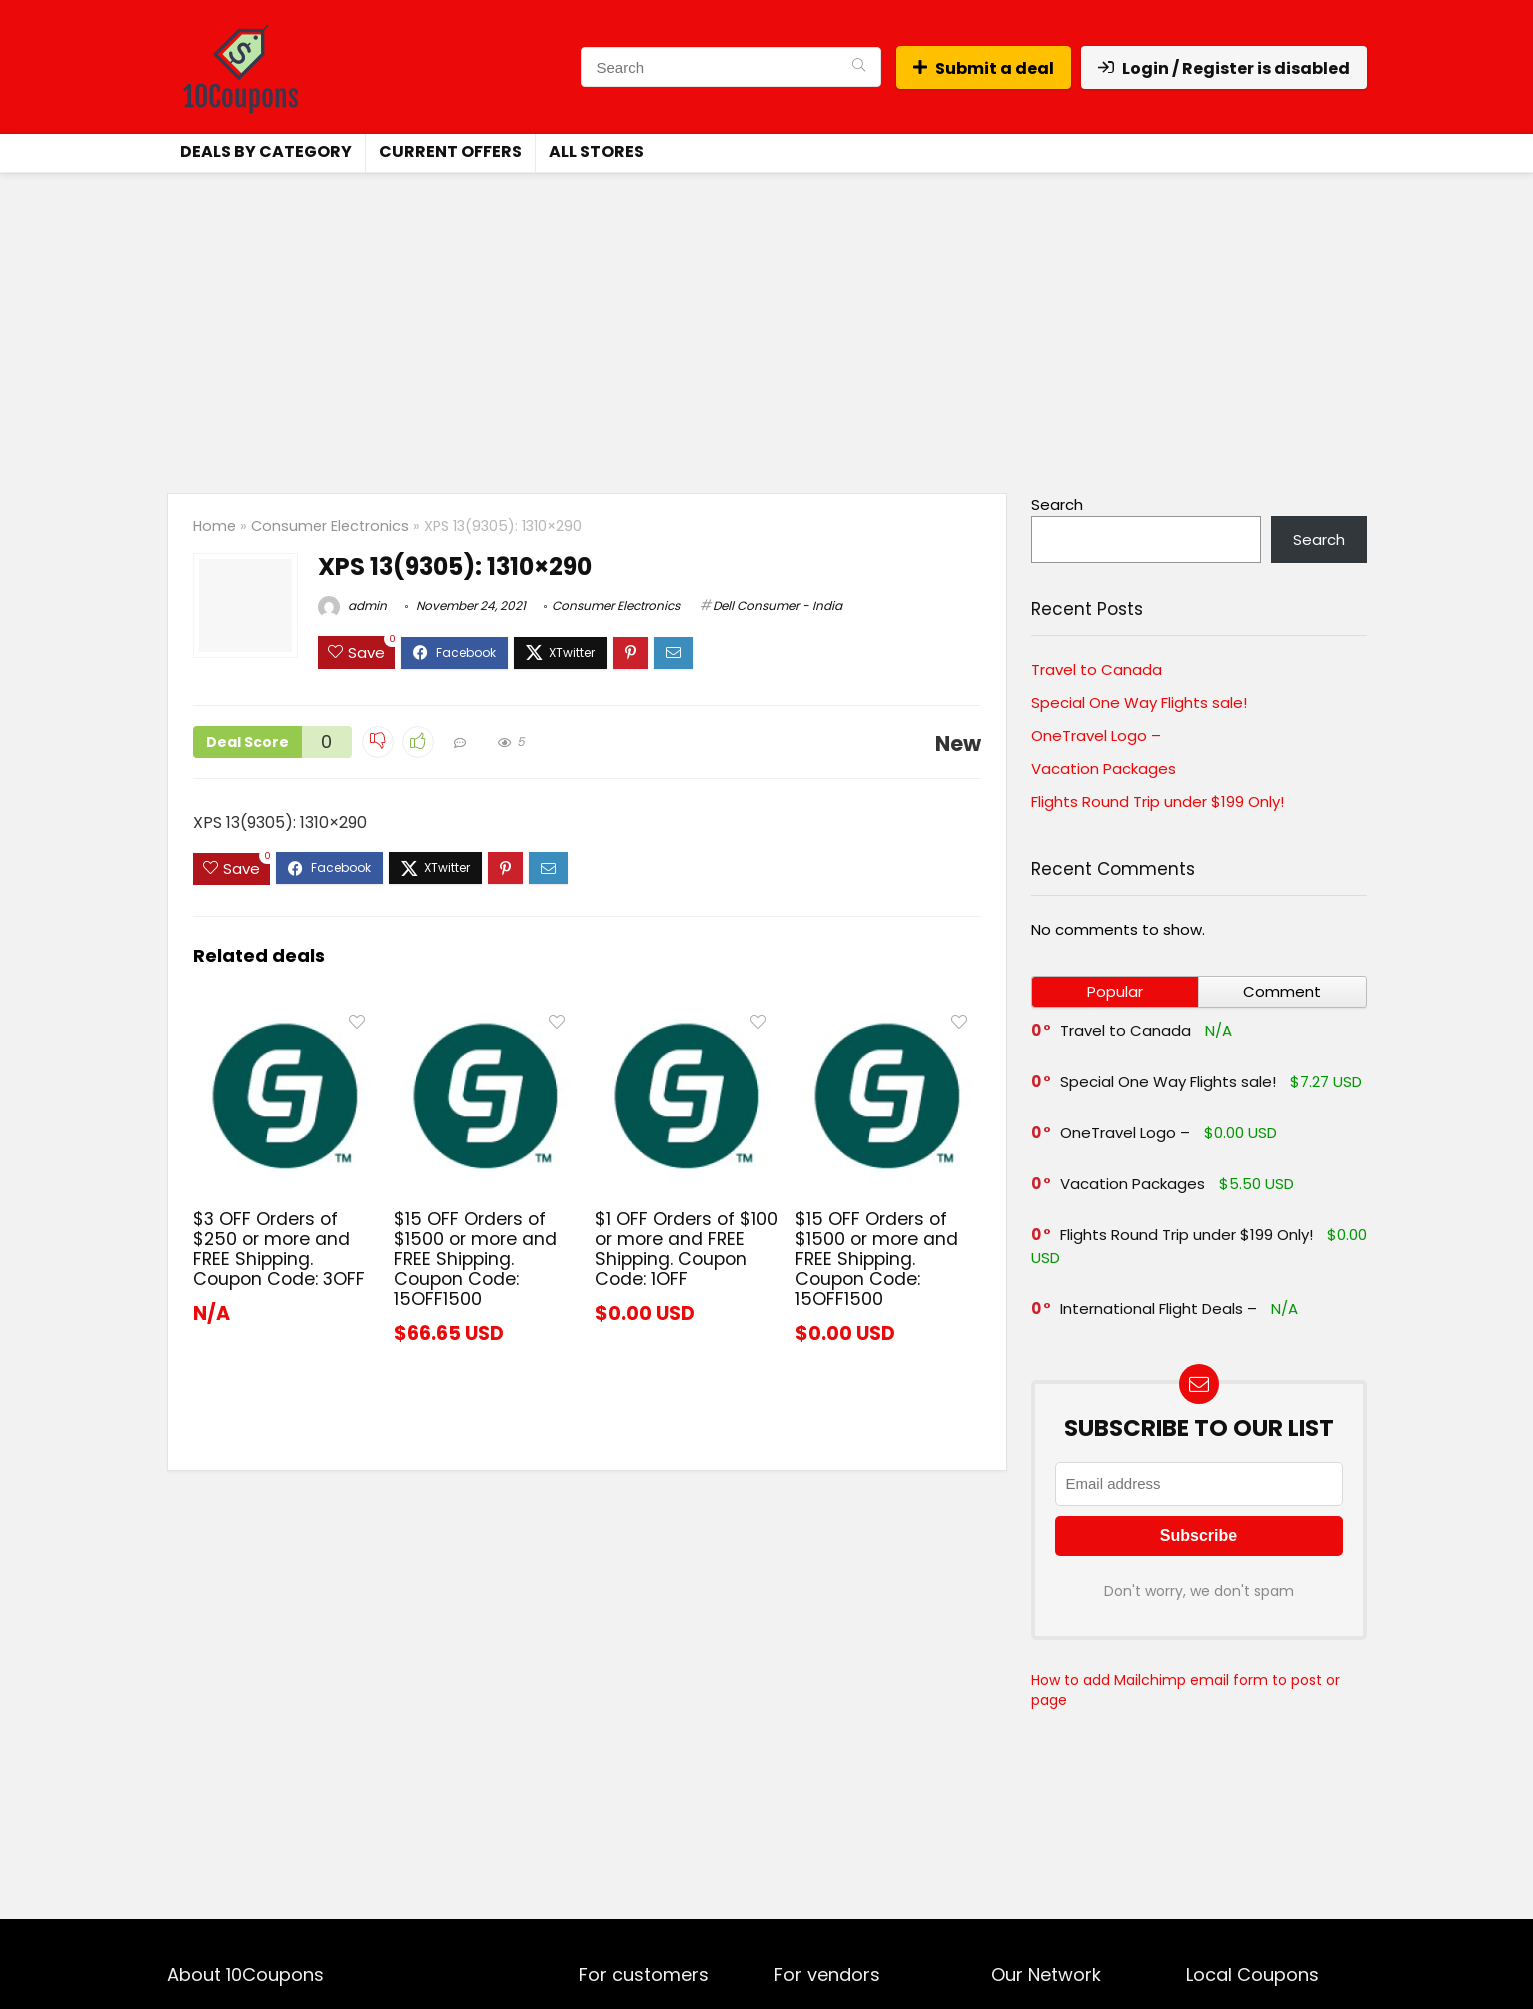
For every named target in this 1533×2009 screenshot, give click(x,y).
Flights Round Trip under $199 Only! (1157, 801)
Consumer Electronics (330, 526)
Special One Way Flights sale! (1139, 702)
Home (214, 526)
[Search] (858, 67)
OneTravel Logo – (1096, 735)
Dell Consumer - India (777, 605)
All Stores (596, 151)
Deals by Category (266, 151)
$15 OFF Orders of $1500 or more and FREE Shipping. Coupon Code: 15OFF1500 (475, 1259)
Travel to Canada (1096, 669)
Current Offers (450, 151)
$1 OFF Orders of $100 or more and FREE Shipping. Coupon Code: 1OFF (686, 1249)
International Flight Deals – (1158, 1308)
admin (352, 605)
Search (1057, 504)
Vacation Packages (1103, 768)
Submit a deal (983, 68)
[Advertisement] (767, 323)
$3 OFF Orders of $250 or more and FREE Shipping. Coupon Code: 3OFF (279, 1249)
